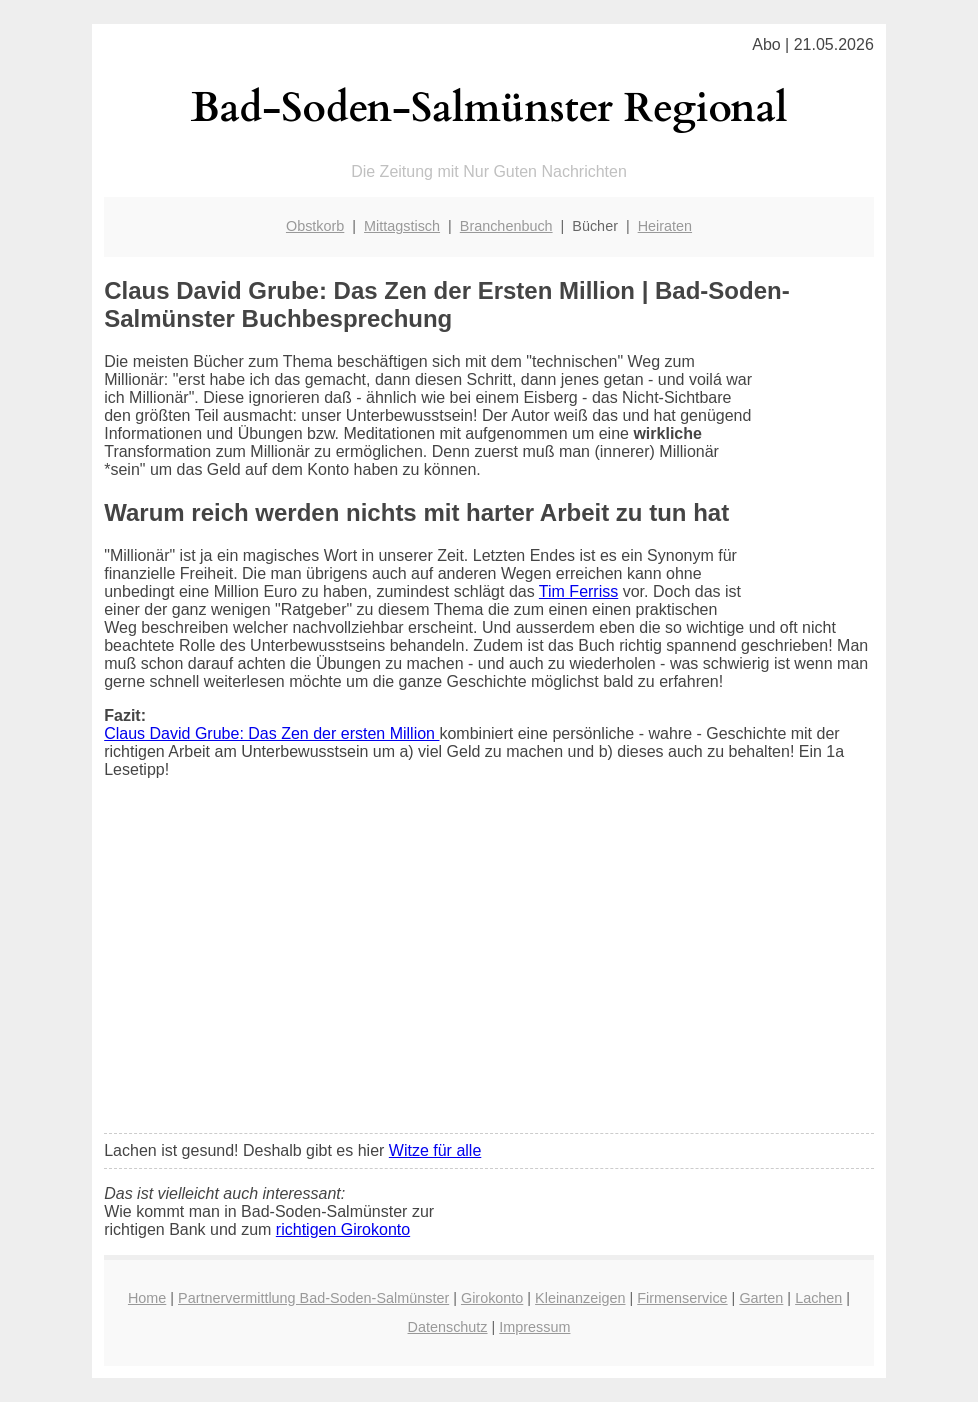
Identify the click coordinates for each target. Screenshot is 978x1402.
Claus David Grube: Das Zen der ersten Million (271, 733)
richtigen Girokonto (343, 1229)
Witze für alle (435, 1150)
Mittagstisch (402, 226)
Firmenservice (682, 1298)
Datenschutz (448, 1327)
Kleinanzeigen (580, 1298)
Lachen (818, 1298)
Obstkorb (315, 226)
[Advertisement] (489, 969)
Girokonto (492, 1298)
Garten (761, 1298)
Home (147, 1298)
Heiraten (665, 226)
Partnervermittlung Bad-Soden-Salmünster (313, 1298)
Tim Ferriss (578, 591)
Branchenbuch (506, 226)
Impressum (534, 1327)
